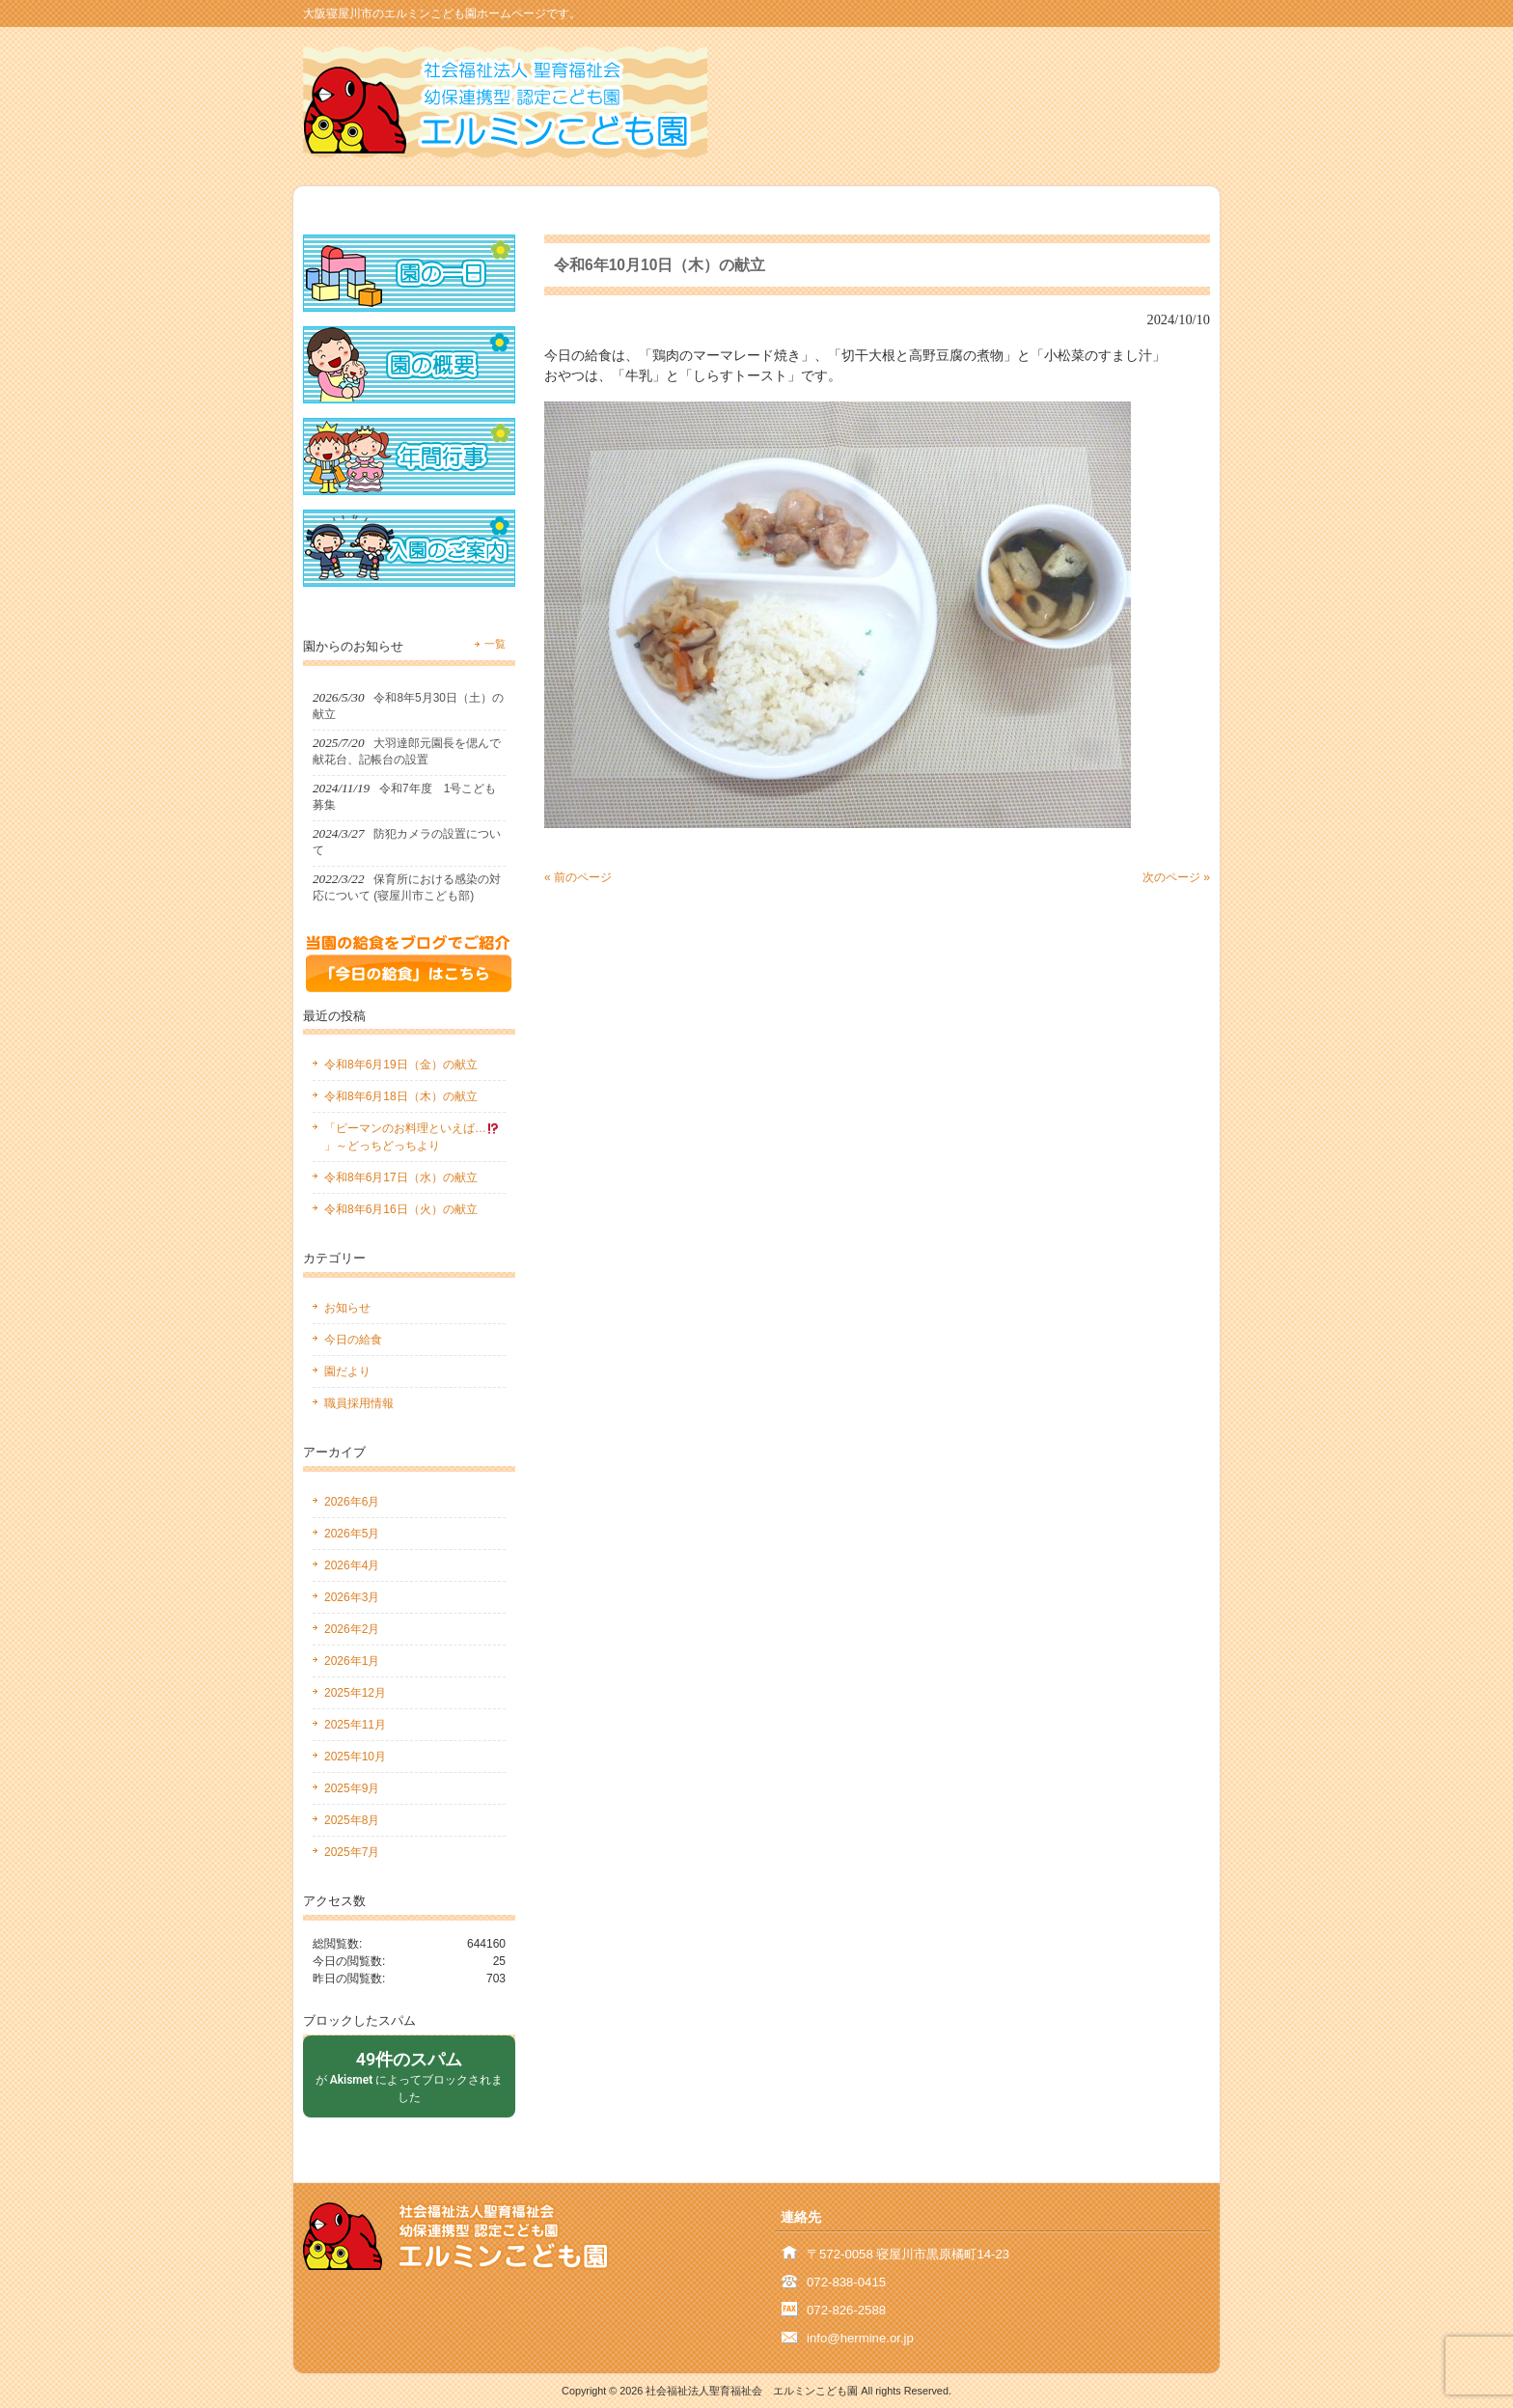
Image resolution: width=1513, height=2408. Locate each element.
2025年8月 (351, 1820)
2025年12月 (355, 1693)
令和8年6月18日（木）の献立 (401, 1096)
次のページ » (1176, 877)
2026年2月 (351, 1629)
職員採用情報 (359, 1403)
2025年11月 (355, 1724)
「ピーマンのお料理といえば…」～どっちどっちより (411, 1136)
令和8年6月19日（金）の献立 (401, 1064)
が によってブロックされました (409, 2075)
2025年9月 (351, 1788)
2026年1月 (351, 1661)
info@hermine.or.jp (860, 2338)
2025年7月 (351, 1852)
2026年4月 (351, 1565)
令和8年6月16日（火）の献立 (401, 1209)
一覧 (495, 644)
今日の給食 (353, 1339)
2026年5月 (351, 1533)
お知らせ (347, 1308)
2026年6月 (351, 1501)
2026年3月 (351, 1597)
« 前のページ (578, 877)
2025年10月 (355, 1756)
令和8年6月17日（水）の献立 (401, 1177)
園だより (347, 1371)
